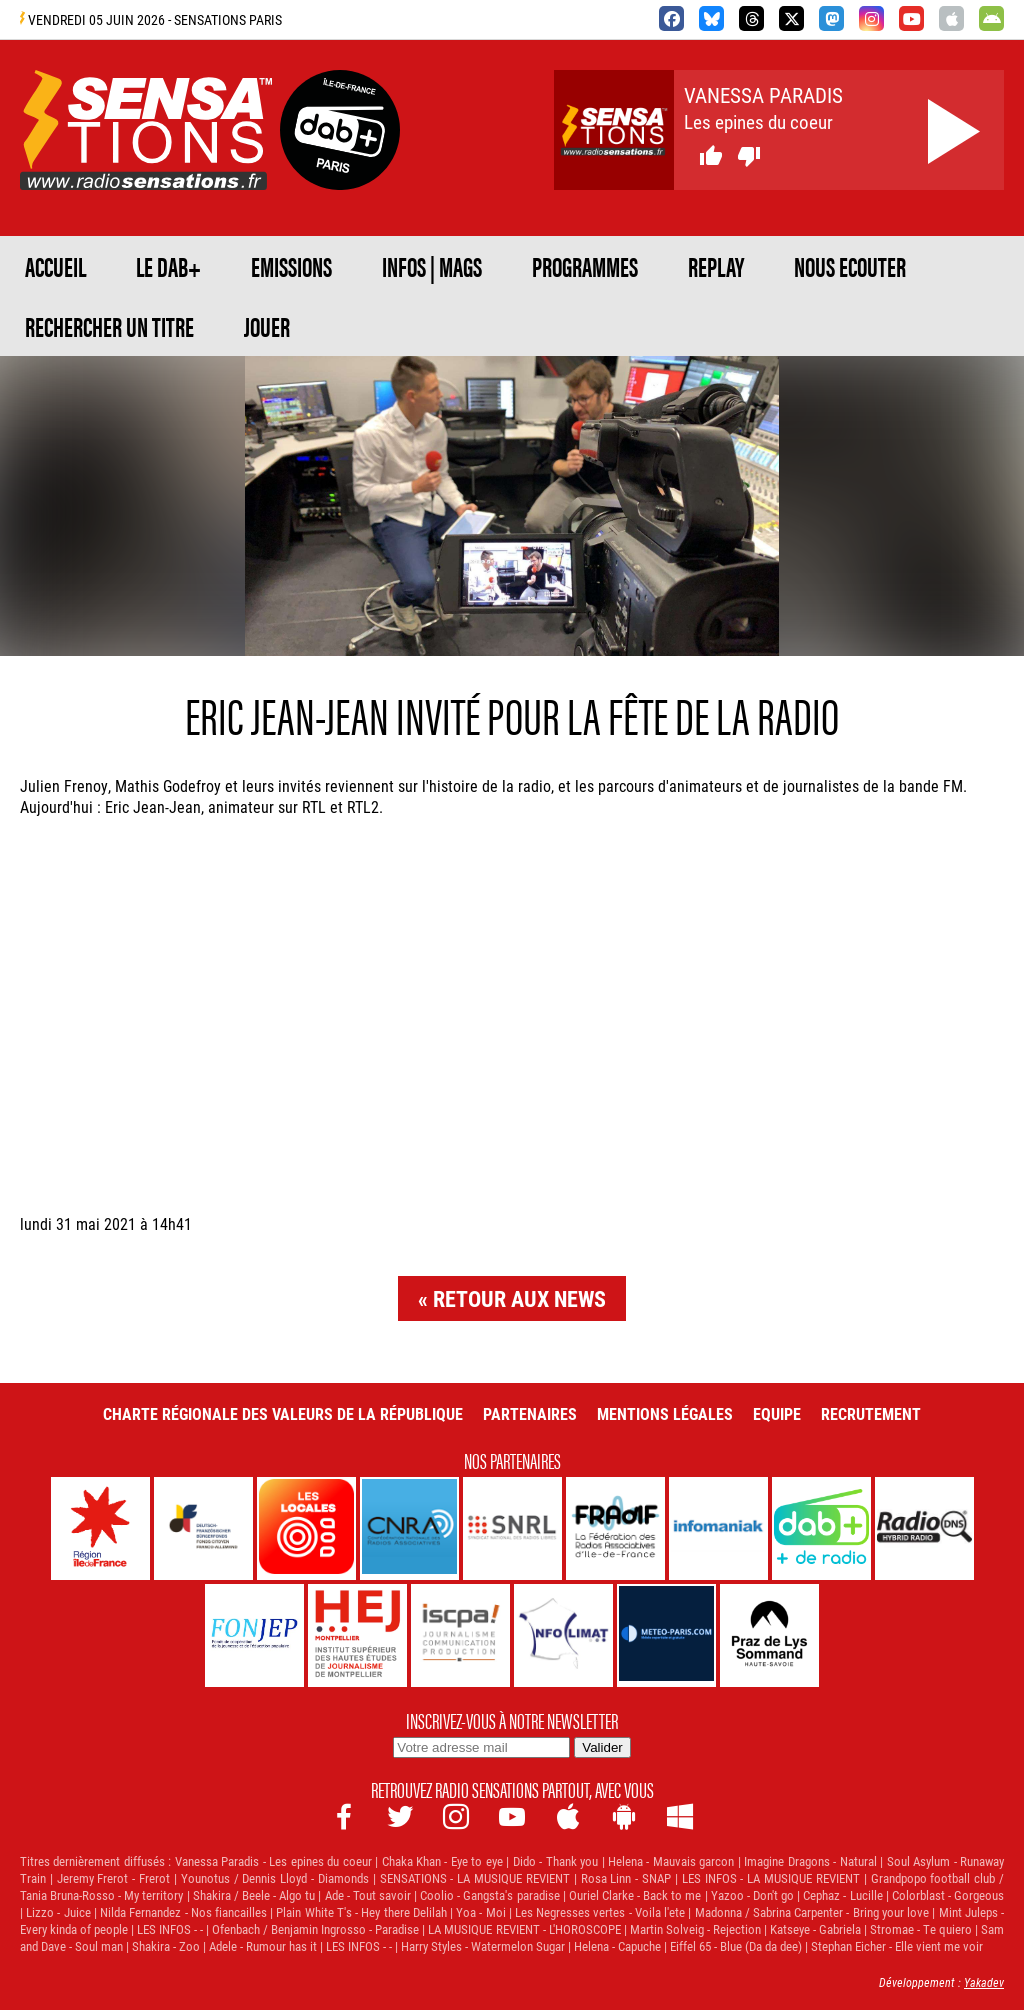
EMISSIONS (291, 266)
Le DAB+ (168, 266)
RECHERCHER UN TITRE (109, 326)
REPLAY (716, 266)
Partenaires (530, 1413)
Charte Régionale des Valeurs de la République (283, 1413)
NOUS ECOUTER (850, 266)
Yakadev (984, 1982)
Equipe (777, 1413)
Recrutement (871, 1413)
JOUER (267, 326)
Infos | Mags (432, 266)
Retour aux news (519, 1298)
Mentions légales (665, 1413)
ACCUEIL (55, 266)
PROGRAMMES (585, 266)
